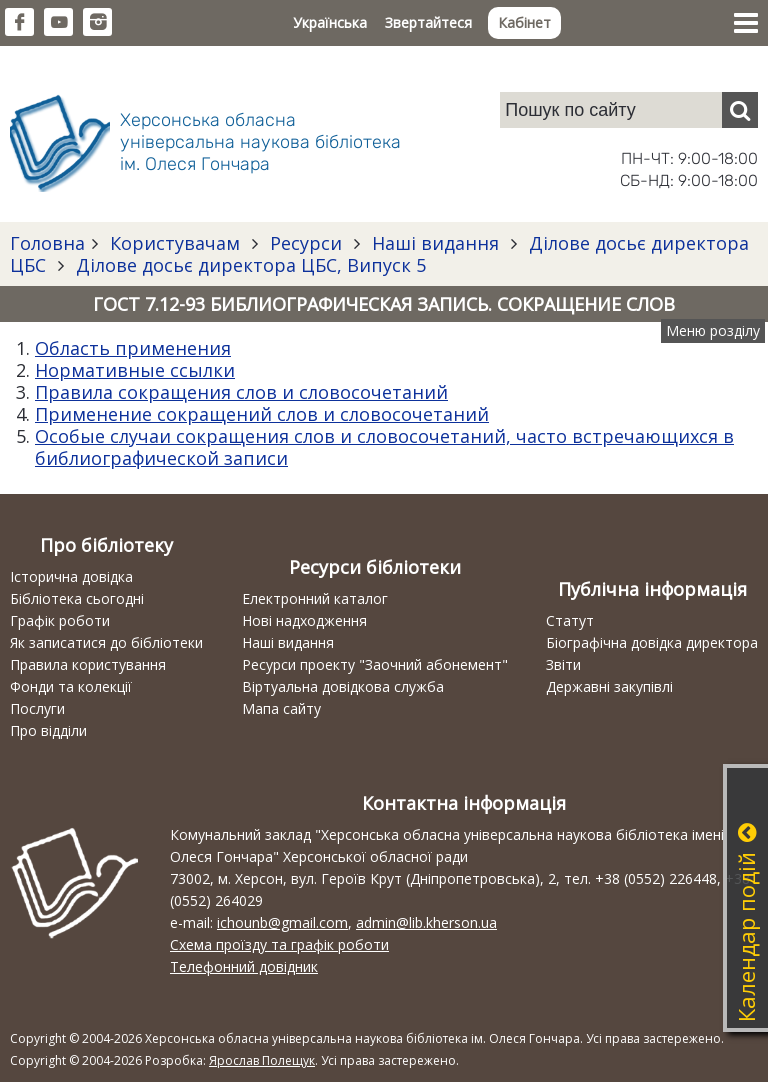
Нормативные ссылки (135, 370)
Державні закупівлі (609, 686)
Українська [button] (330, 22)
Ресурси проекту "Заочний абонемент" (375, 664)
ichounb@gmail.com (282, 922)
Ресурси (306, 243)
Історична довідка (71, 576)
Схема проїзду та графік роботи (279, 944)
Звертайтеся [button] (428, 22)
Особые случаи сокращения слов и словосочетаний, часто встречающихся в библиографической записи (384, 447)
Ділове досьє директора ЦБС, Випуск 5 (248, 265)
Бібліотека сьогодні (77, 598)
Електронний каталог (315, 598)
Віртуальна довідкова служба (343, 686)
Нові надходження (304, 620)
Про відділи (48, 730)
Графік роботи (60, 620)
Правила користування (88, 664)
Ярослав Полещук (262, 1060)
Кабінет (524, 22)
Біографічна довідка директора (652, 642)
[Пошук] (740, 110)
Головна (47, 243)
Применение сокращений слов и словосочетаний (262, 414)
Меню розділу (713, 330)
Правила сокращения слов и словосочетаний (241, 392)
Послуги (37, 708)
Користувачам (175, 243)
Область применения (133, 348)
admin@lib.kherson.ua (426, 922)
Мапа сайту (281, 708)
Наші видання (435, 243)
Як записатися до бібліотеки (106, 642)
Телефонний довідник (244, 966)
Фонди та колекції (71, 686)
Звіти (563, 664)
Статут (570, 620)
